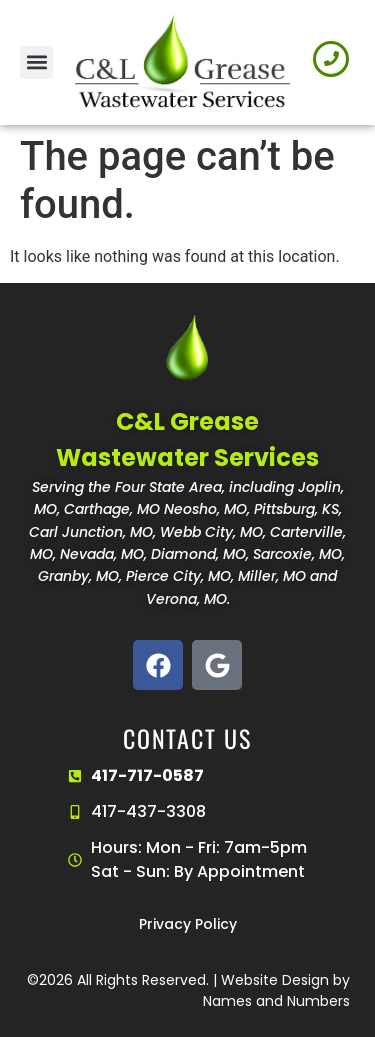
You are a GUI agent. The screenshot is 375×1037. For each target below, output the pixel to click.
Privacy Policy (188, 924)
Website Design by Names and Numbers (276, 990)
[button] (36, 62)
